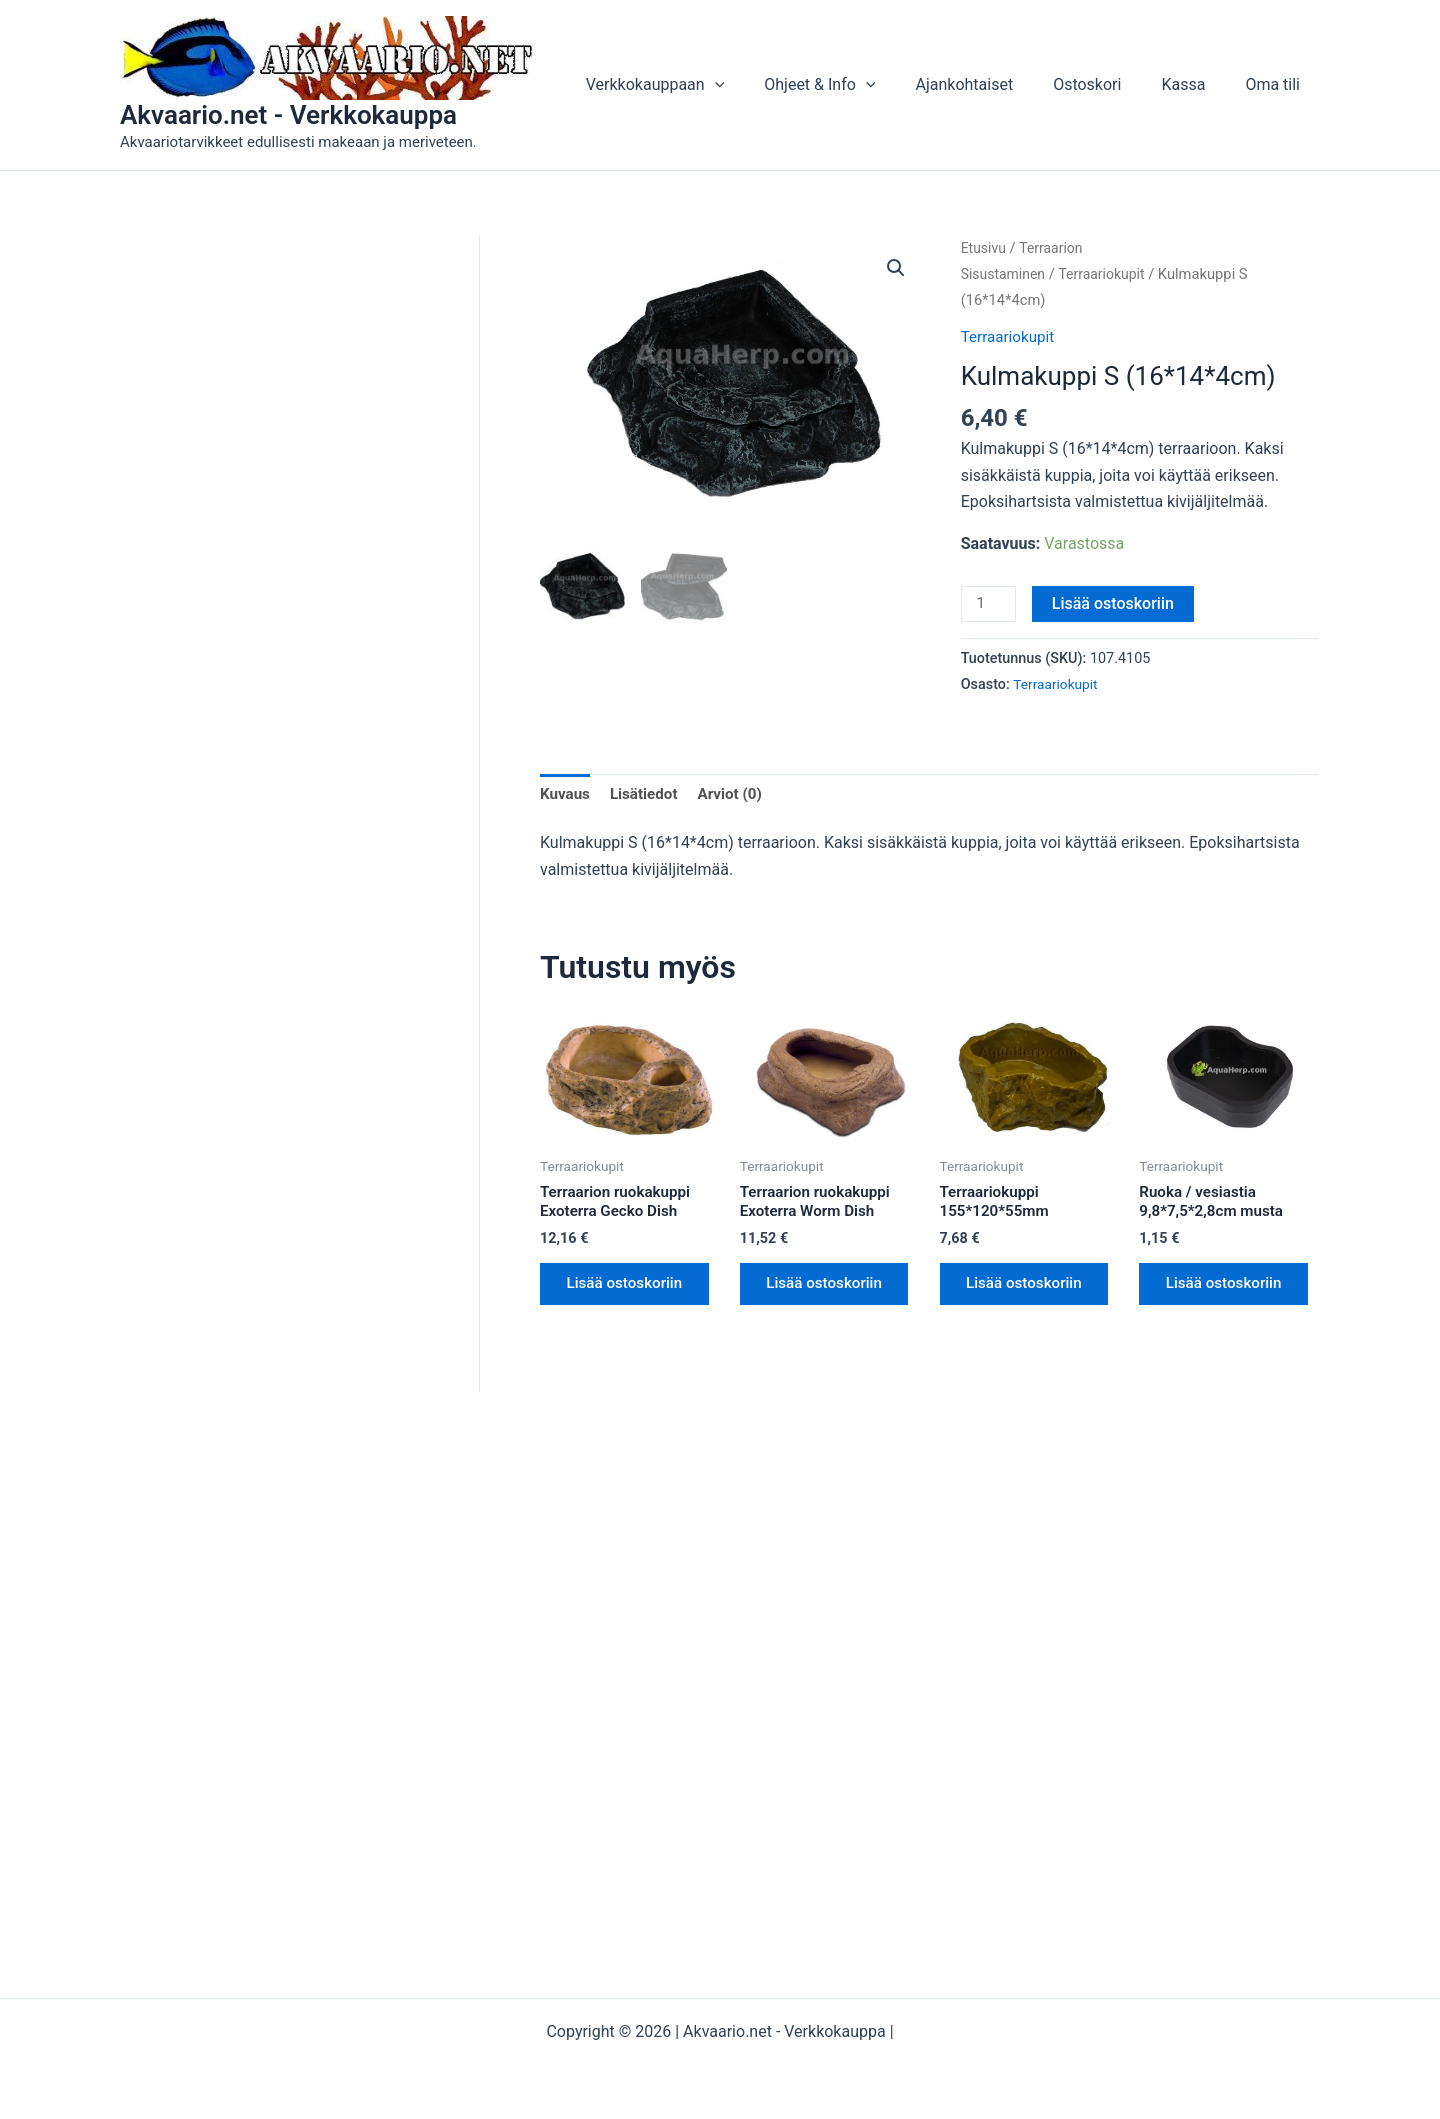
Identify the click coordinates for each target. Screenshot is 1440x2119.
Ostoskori (1107, 84)
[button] (759, 85)
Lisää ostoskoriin (1116, 603)
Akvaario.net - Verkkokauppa (288, 115)
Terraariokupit (1108, 274)
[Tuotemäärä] (990, 605)
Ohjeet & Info (855, 85)
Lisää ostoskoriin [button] (610, 1301)
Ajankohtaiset (992, 84)
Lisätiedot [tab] (648, 796)
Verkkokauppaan (699, 85)
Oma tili (1276, 84)
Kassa (1195, 84)
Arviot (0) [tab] (738, 796)
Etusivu (985, 248)
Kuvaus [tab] (566, 796)
